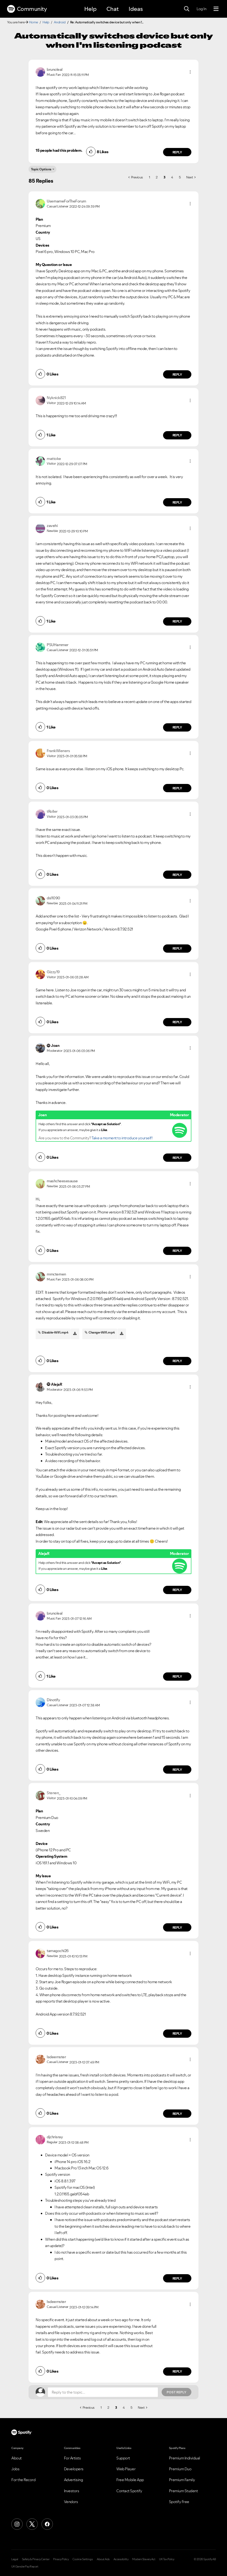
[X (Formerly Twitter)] (32, 2524)
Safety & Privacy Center (36, 2559)
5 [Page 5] (180, 177)
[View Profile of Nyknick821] (56, 397)
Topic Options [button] (41, 169)
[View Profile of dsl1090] (53, 898)
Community (27, 9)
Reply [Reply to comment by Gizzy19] (177, 1022)
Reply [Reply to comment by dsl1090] (177, 948)
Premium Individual (184, 2458)
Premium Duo (180, 2468)
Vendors (71, 2501)
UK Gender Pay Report (24, 2566)
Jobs (15, 2468)
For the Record (23, 2479)
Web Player (125, 2468)
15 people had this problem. (59, 150)
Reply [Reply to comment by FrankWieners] (177, 788)
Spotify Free (179, 2501)
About (16, 2458)
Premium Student (183, 2490)
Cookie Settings (82, 2559)
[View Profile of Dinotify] (53, 1699)
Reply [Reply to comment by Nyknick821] (177, 435)
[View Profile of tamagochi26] (58, 1950)
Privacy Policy (61, 2559)
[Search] (187, 9)
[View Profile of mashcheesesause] (62, 1180)
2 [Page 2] (157, 177)
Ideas (136, 9)
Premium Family (182, 2479)
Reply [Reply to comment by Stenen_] (177, 1927)
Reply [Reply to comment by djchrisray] (177, 2278)
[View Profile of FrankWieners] (58, 750)
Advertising (73, 2479)
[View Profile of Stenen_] (54, 1792)
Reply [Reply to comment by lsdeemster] (177, 2113)
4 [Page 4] (172, 177)
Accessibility (121, 2559)
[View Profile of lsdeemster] (56, 2056)
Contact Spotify (129, 2490)
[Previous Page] (135, 177)
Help (90, 9)
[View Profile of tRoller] (52, 811)
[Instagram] (17, 2524)
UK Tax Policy (166, 2559)
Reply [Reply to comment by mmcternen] (177, 1361)
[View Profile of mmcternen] (56, 1274)
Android (60, 22)
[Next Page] (190, 177)
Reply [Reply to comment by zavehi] (177, 621)
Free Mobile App (130, 2479)
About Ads (103, 2559)
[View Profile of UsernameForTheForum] (66, 201)
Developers (74, 2468)
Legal (14, 2559)
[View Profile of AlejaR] (56, 1384)
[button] (190, 72)
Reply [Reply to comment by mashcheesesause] (177, 1250)
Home (33, 22)
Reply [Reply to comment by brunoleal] (177, 152)
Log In (201, 8)
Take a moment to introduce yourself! (122, 1138)
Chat (112, 9)
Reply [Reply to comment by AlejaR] (177, 1589)
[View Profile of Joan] (55, 1045)
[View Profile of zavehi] (52, 525)
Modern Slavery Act (143, 2559)
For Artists (72, 2458)
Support (123, 2458)
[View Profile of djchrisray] (55, 2136)
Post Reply (176, 2392)
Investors (71, 2490)
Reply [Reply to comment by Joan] (177, 1157)
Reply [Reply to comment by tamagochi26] (177, 2033)
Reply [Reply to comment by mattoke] (177, 502)
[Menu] (216, 9)
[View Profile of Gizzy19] (53, 971)
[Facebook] (47, 2524)
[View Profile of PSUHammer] (57, 644)
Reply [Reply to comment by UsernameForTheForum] (177, 374)
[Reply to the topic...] (103, 2392)
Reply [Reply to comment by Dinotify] (177, 1769)
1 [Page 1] (149, 177)
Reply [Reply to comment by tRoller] (177, 874)
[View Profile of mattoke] (54, 458)
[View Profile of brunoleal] (55, 69)
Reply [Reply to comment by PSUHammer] (177, 727)
